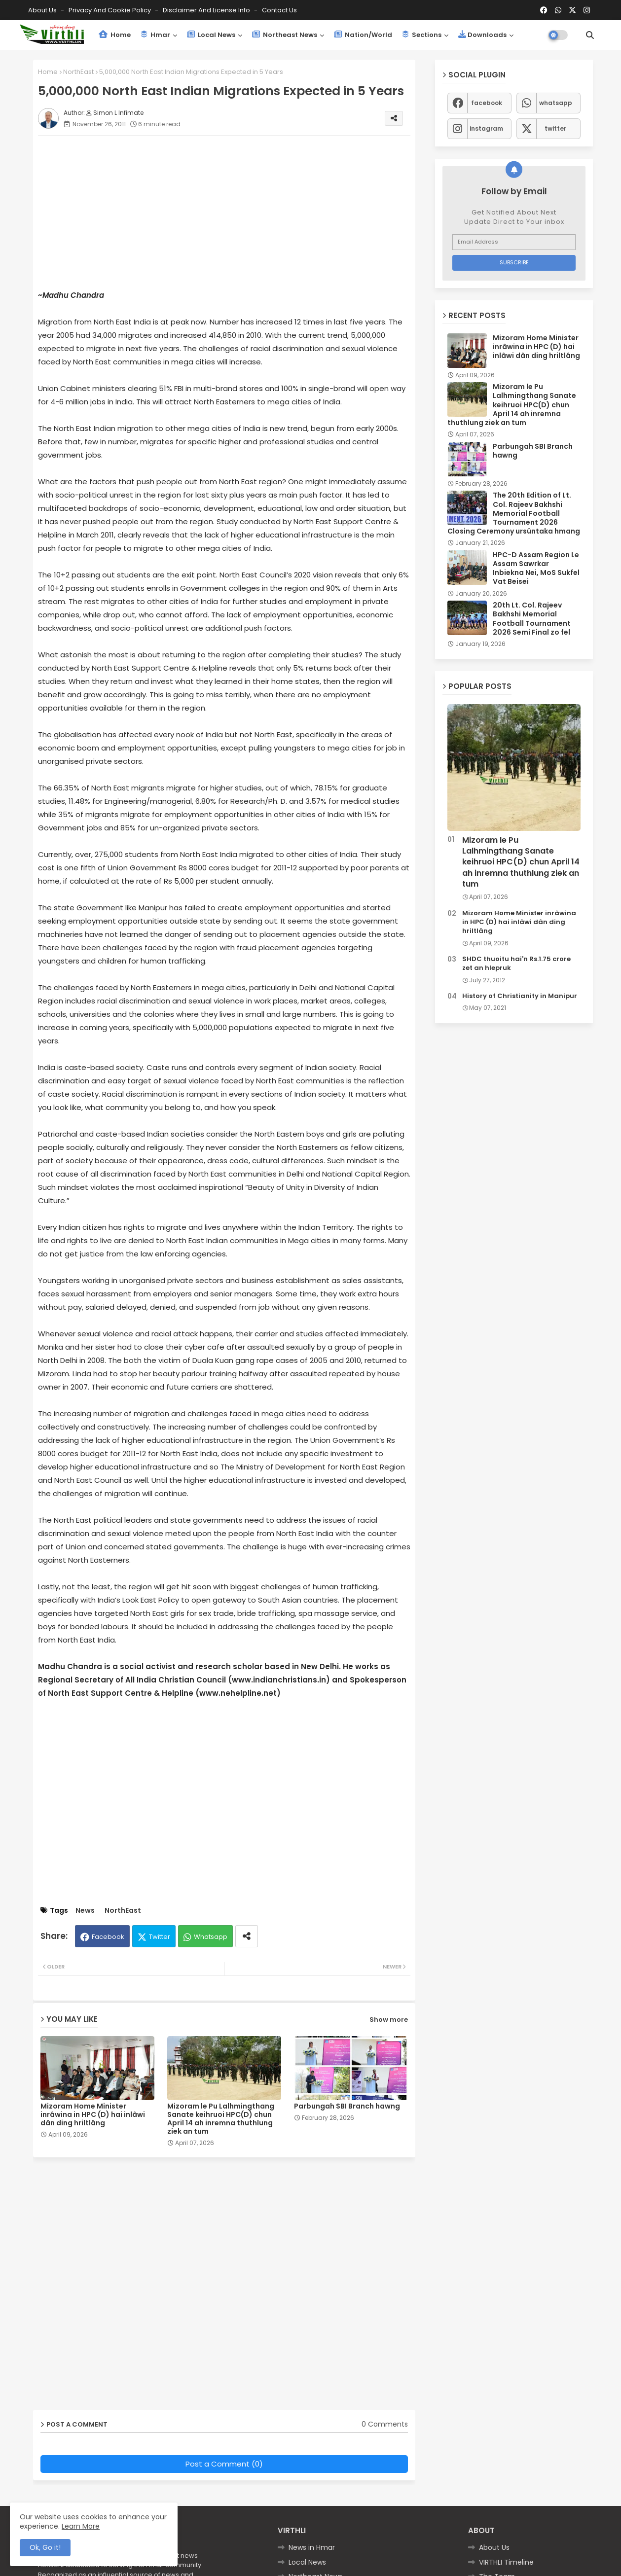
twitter (555, 128)
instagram (486, 128)
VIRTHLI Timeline (506, 2562)
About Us (43, 10)
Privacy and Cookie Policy (110, 10)
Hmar (155, 34)
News (85, 1910)
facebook (486, 103)
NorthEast (78, 71)
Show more (388, 2019)
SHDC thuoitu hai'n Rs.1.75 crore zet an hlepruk (516, 963)
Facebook (108, 1936)
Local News (211, 34)
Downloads (482, 34)
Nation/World (363, 34)
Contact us (279, 10)
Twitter (159, 1936)
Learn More (81, 2526)
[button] (590, 35)
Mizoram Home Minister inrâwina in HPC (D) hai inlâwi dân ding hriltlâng (92, 2114)
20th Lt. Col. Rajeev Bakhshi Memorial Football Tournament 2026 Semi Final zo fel (532, 619)
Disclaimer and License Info (207, 10)
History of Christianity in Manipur (519, 996)
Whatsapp (210, 1936)
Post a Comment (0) (224, 2464)
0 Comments (385, 2424)
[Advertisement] (234, 212)
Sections (421, 34)
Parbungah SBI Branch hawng (347, 2106)
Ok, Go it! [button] (45, 2547)
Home (115, 34)
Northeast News (284, 34)
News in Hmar (312, 2547)
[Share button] (246, 1936)
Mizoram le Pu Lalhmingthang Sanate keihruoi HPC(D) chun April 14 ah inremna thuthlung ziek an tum (220, 2119)
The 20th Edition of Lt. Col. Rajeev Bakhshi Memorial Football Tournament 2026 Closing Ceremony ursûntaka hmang (513, 513)
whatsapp (555, 103)
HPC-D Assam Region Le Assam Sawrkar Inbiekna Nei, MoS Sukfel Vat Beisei (536, 568)
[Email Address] (514, 242)
